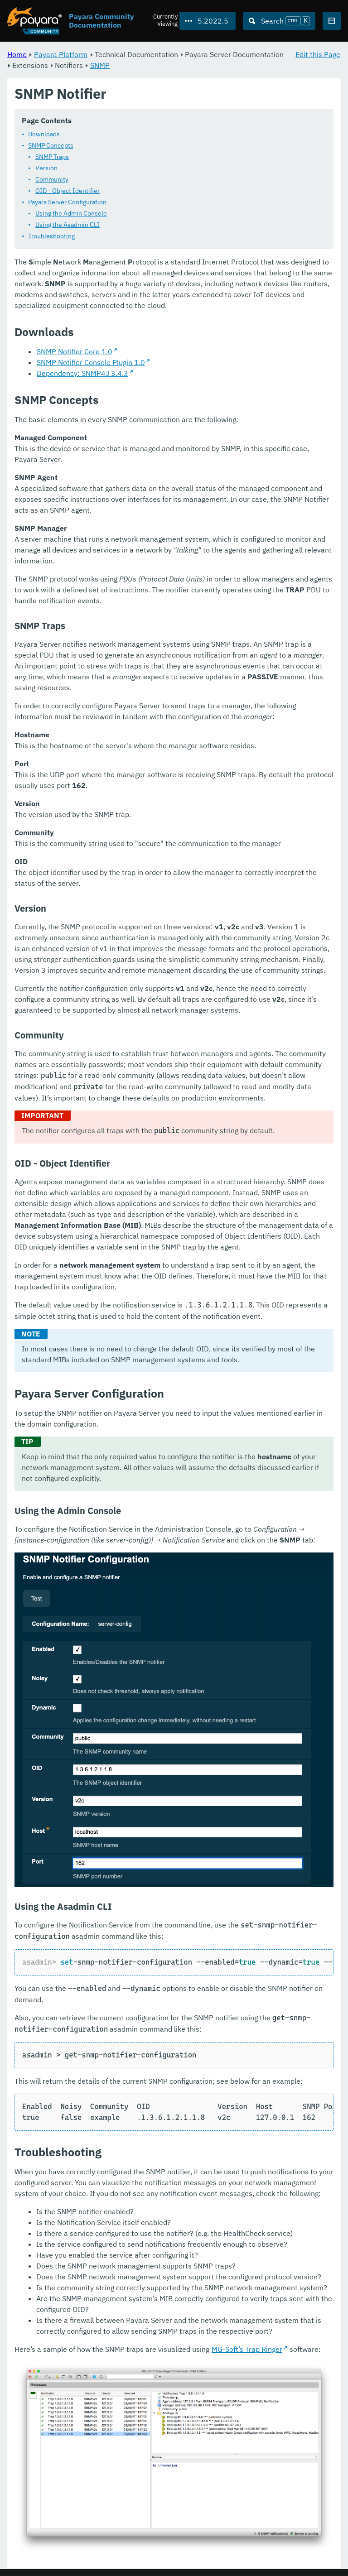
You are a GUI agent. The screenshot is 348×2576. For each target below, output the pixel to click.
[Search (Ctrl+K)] (279, 21)
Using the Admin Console (71, 214)
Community (51, 180)
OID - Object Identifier (67, 191)
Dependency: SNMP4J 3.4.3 (82, 373)
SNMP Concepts (50, 146)
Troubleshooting (51, 236)
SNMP (100, 65)
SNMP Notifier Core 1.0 (74, 351)
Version (46, 168)
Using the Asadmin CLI (67, 225)
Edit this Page (317, 54)
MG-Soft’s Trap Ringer (247, 2349)
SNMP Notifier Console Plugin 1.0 (91, 362)
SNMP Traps (52, 157)
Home (17, 54)
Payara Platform (60, 54)
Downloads (44, 134)
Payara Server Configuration (67, 202)
